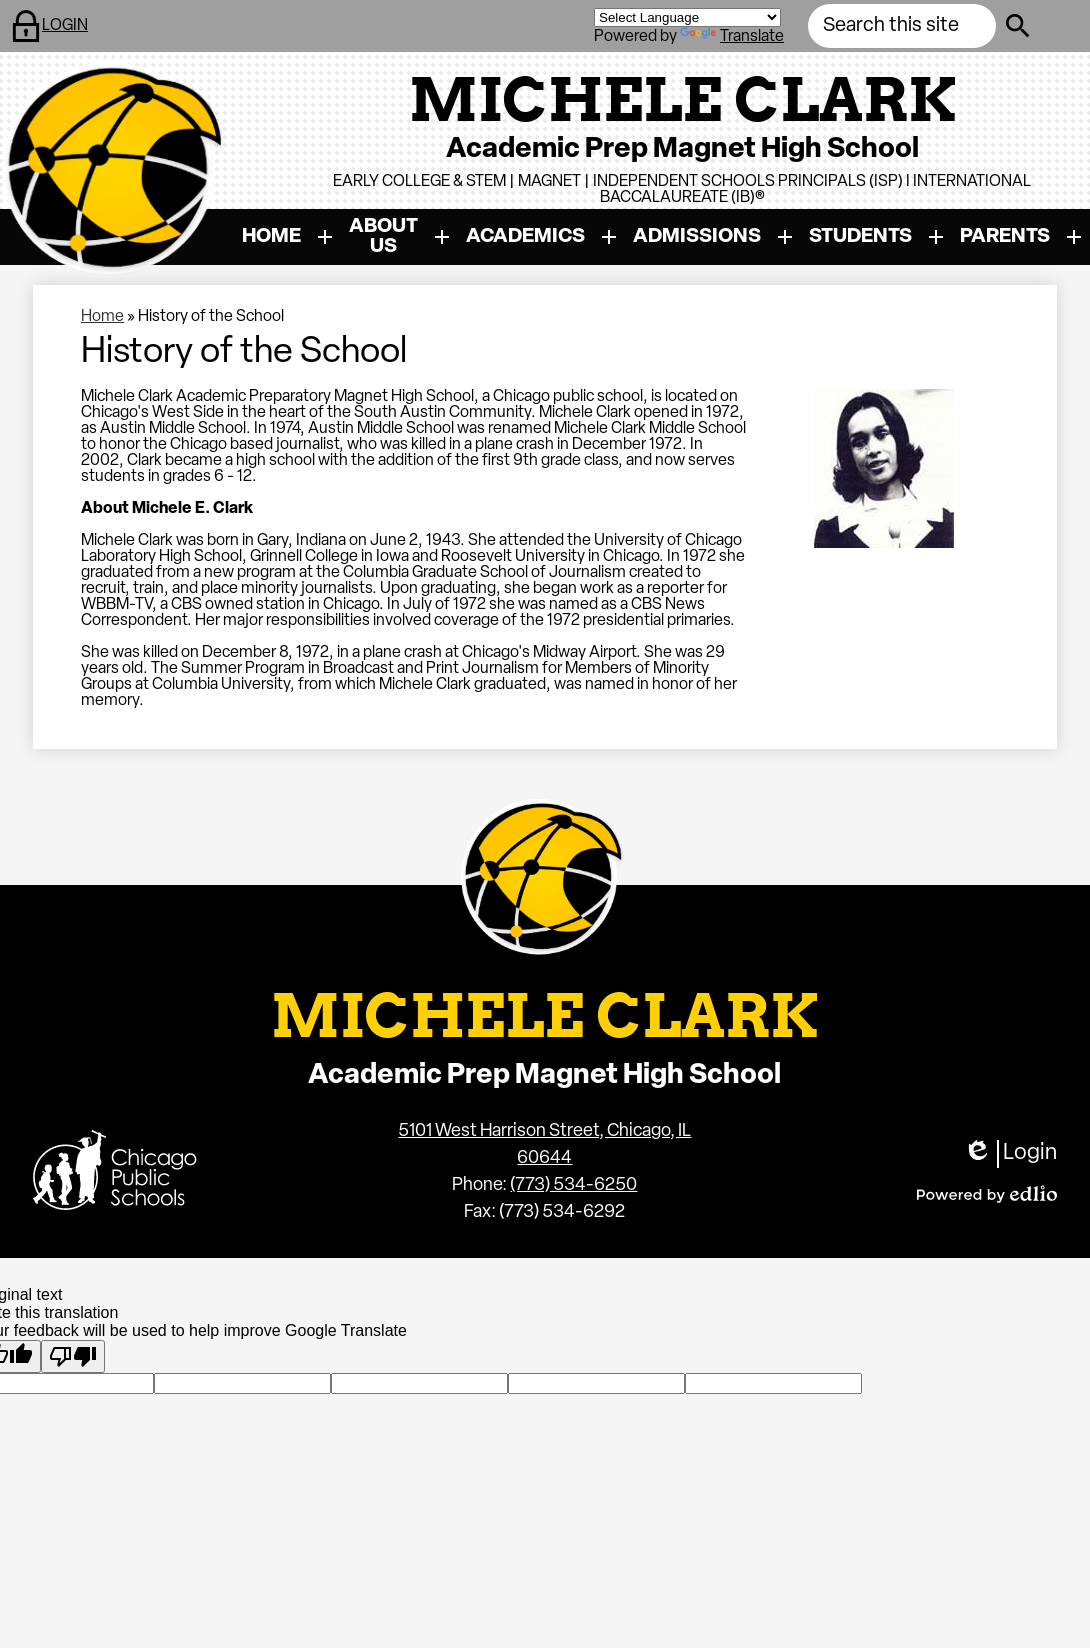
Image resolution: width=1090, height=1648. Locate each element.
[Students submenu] (876, 237)
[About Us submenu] (399, 237)
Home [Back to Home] (102, 317)
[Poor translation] (73, 1356)
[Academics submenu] (541, 237)
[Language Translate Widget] (687, 17)
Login (1010, 1154)
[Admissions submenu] (713, 237)
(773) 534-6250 (573, 1185)
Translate (732, 37)
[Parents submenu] (1021, 237)
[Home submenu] (287, 237)
